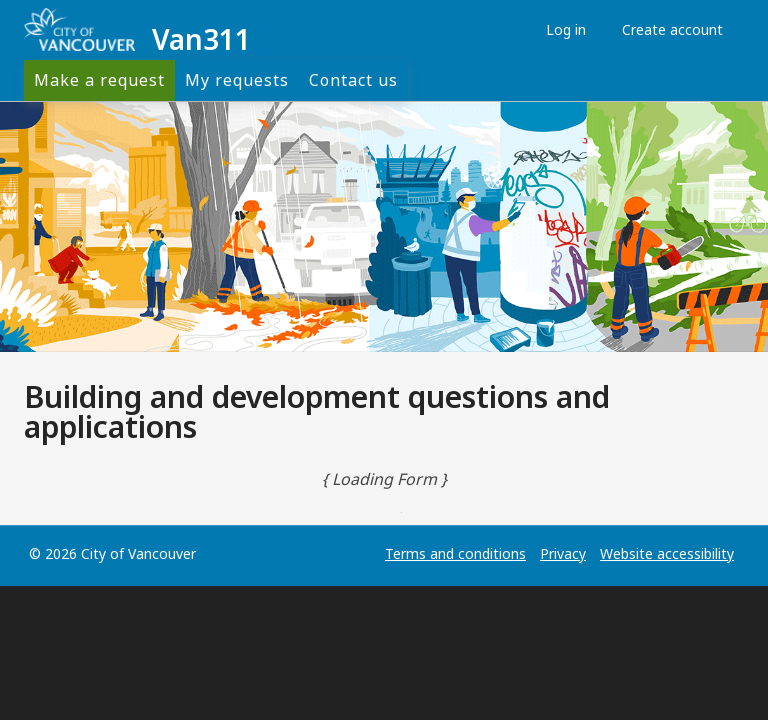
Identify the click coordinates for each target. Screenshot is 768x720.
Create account (667, 29)
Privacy (563, 553)
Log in (561, 29)
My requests (237, 80)
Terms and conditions (455, 553)
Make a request (99, 80)
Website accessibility (667, 553)
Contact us (353, 80)
